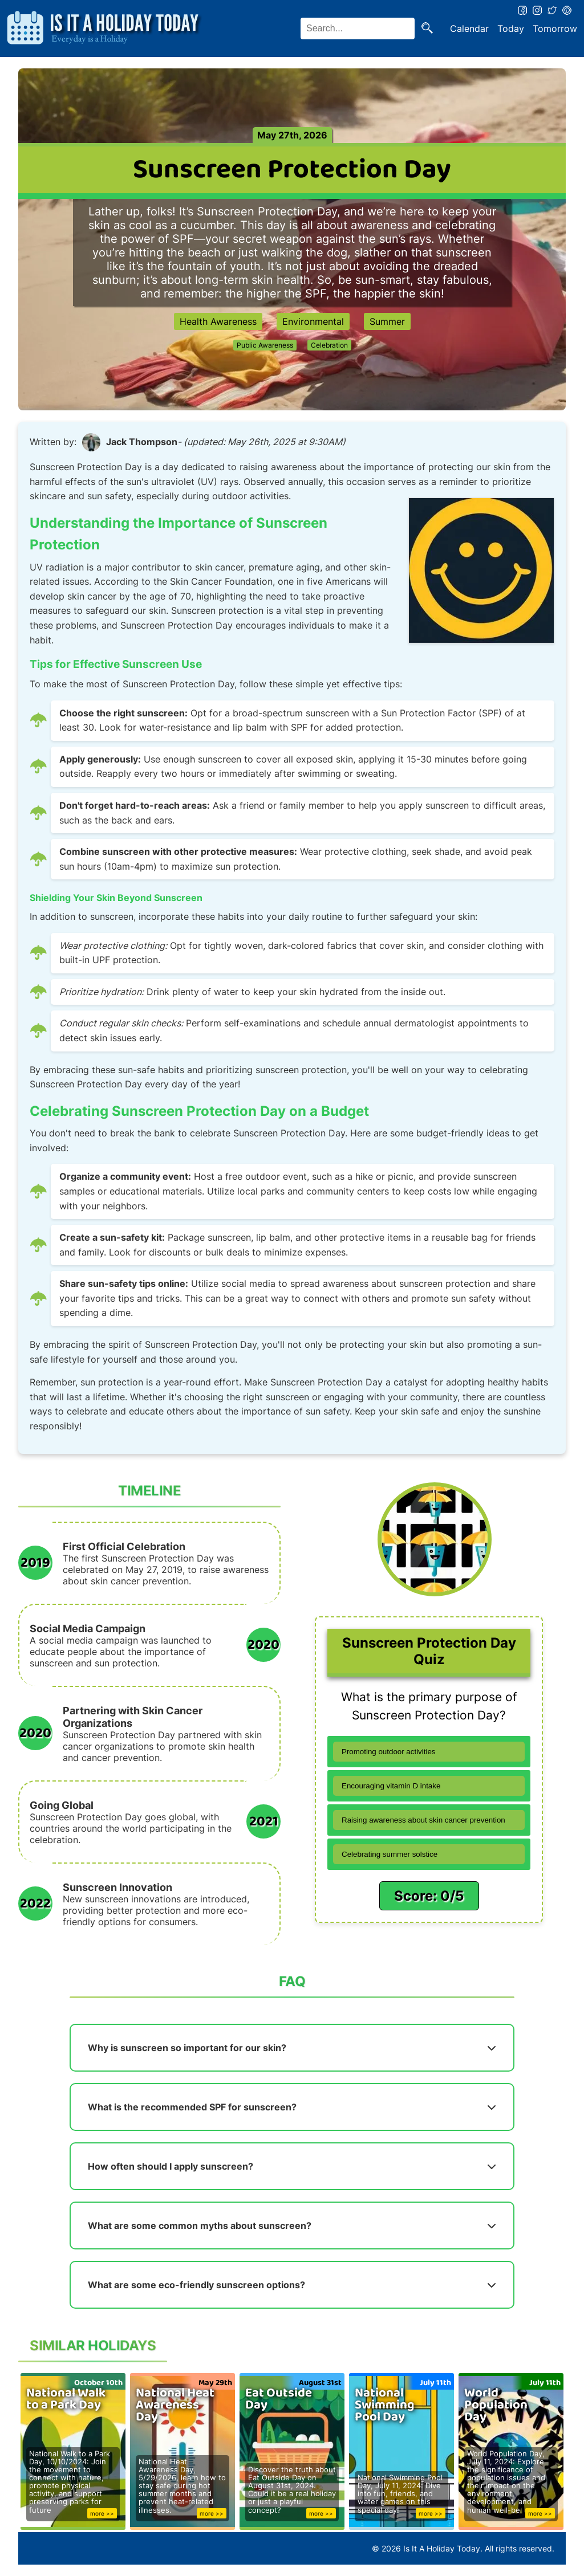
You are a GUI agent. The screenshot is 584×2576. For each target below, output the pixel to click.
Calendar (469, 28)
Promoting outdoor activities (388, 1751)
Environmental (313, 321)
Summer (387, 321)
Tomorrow (555, 28)
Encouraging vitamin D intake (391, 1786)
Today (510, 28)
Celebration (329, 345)
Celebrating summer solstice (389, 1854)
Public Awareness (265, 345)
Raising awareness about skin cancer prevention (423, 1820)
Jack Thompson (141, 441)
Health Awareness (218, 321)
